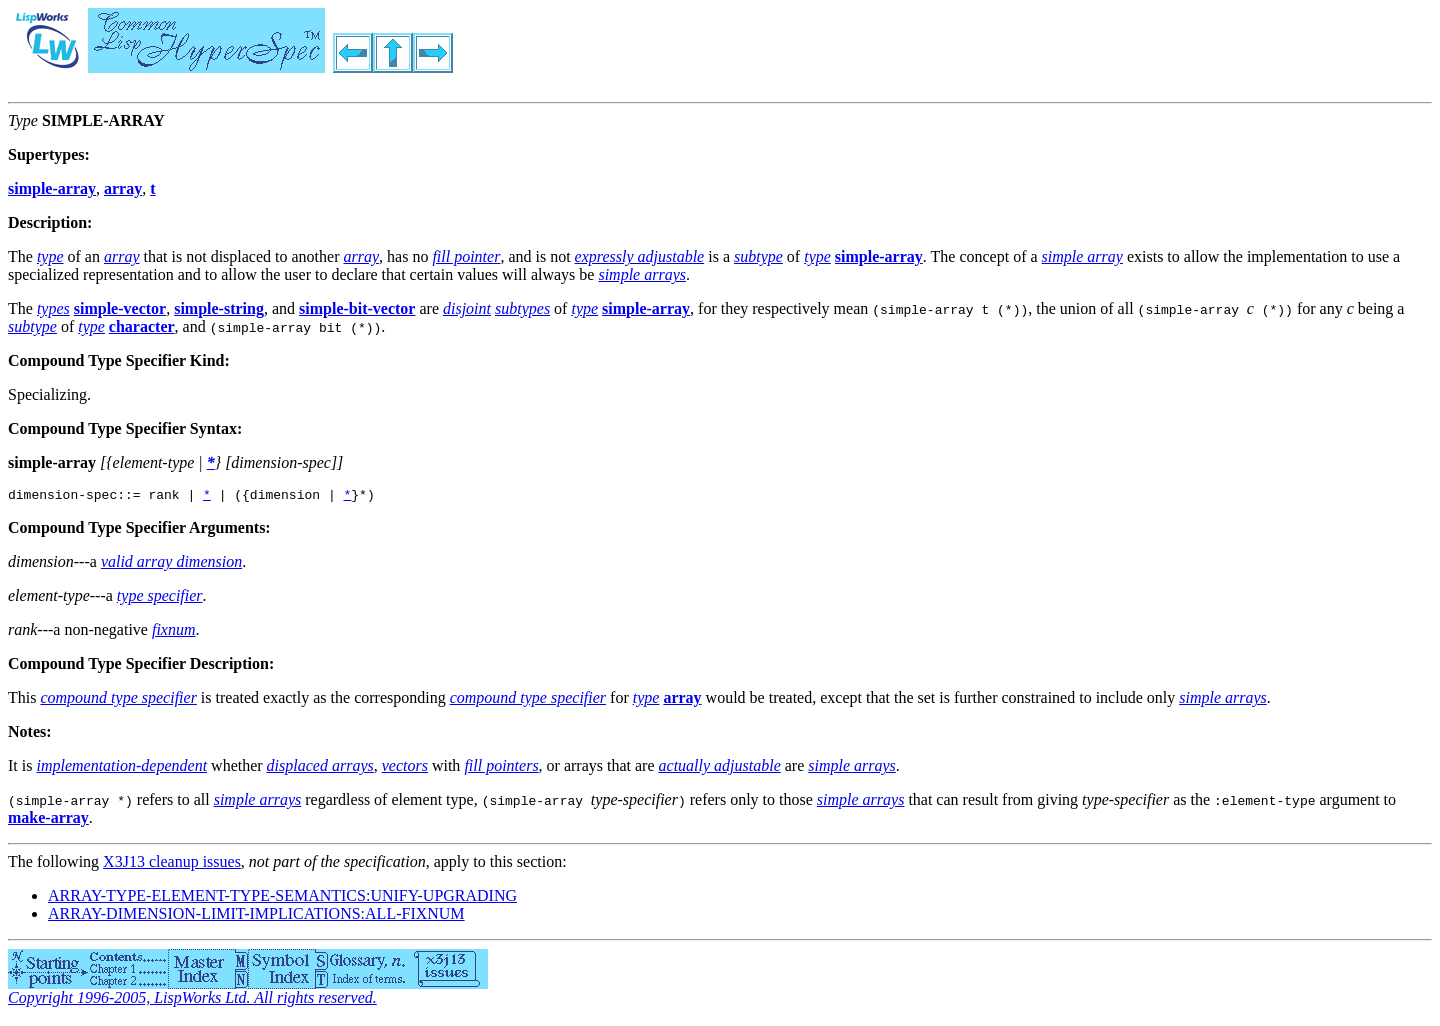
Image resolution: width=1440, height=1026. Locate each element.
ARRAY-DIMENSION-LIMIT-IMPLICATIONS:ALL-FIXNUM (256, 916)
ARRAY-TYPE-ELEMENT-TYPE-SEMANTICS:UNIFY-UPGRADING (282, 898)
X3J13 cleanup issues (172, 864)
